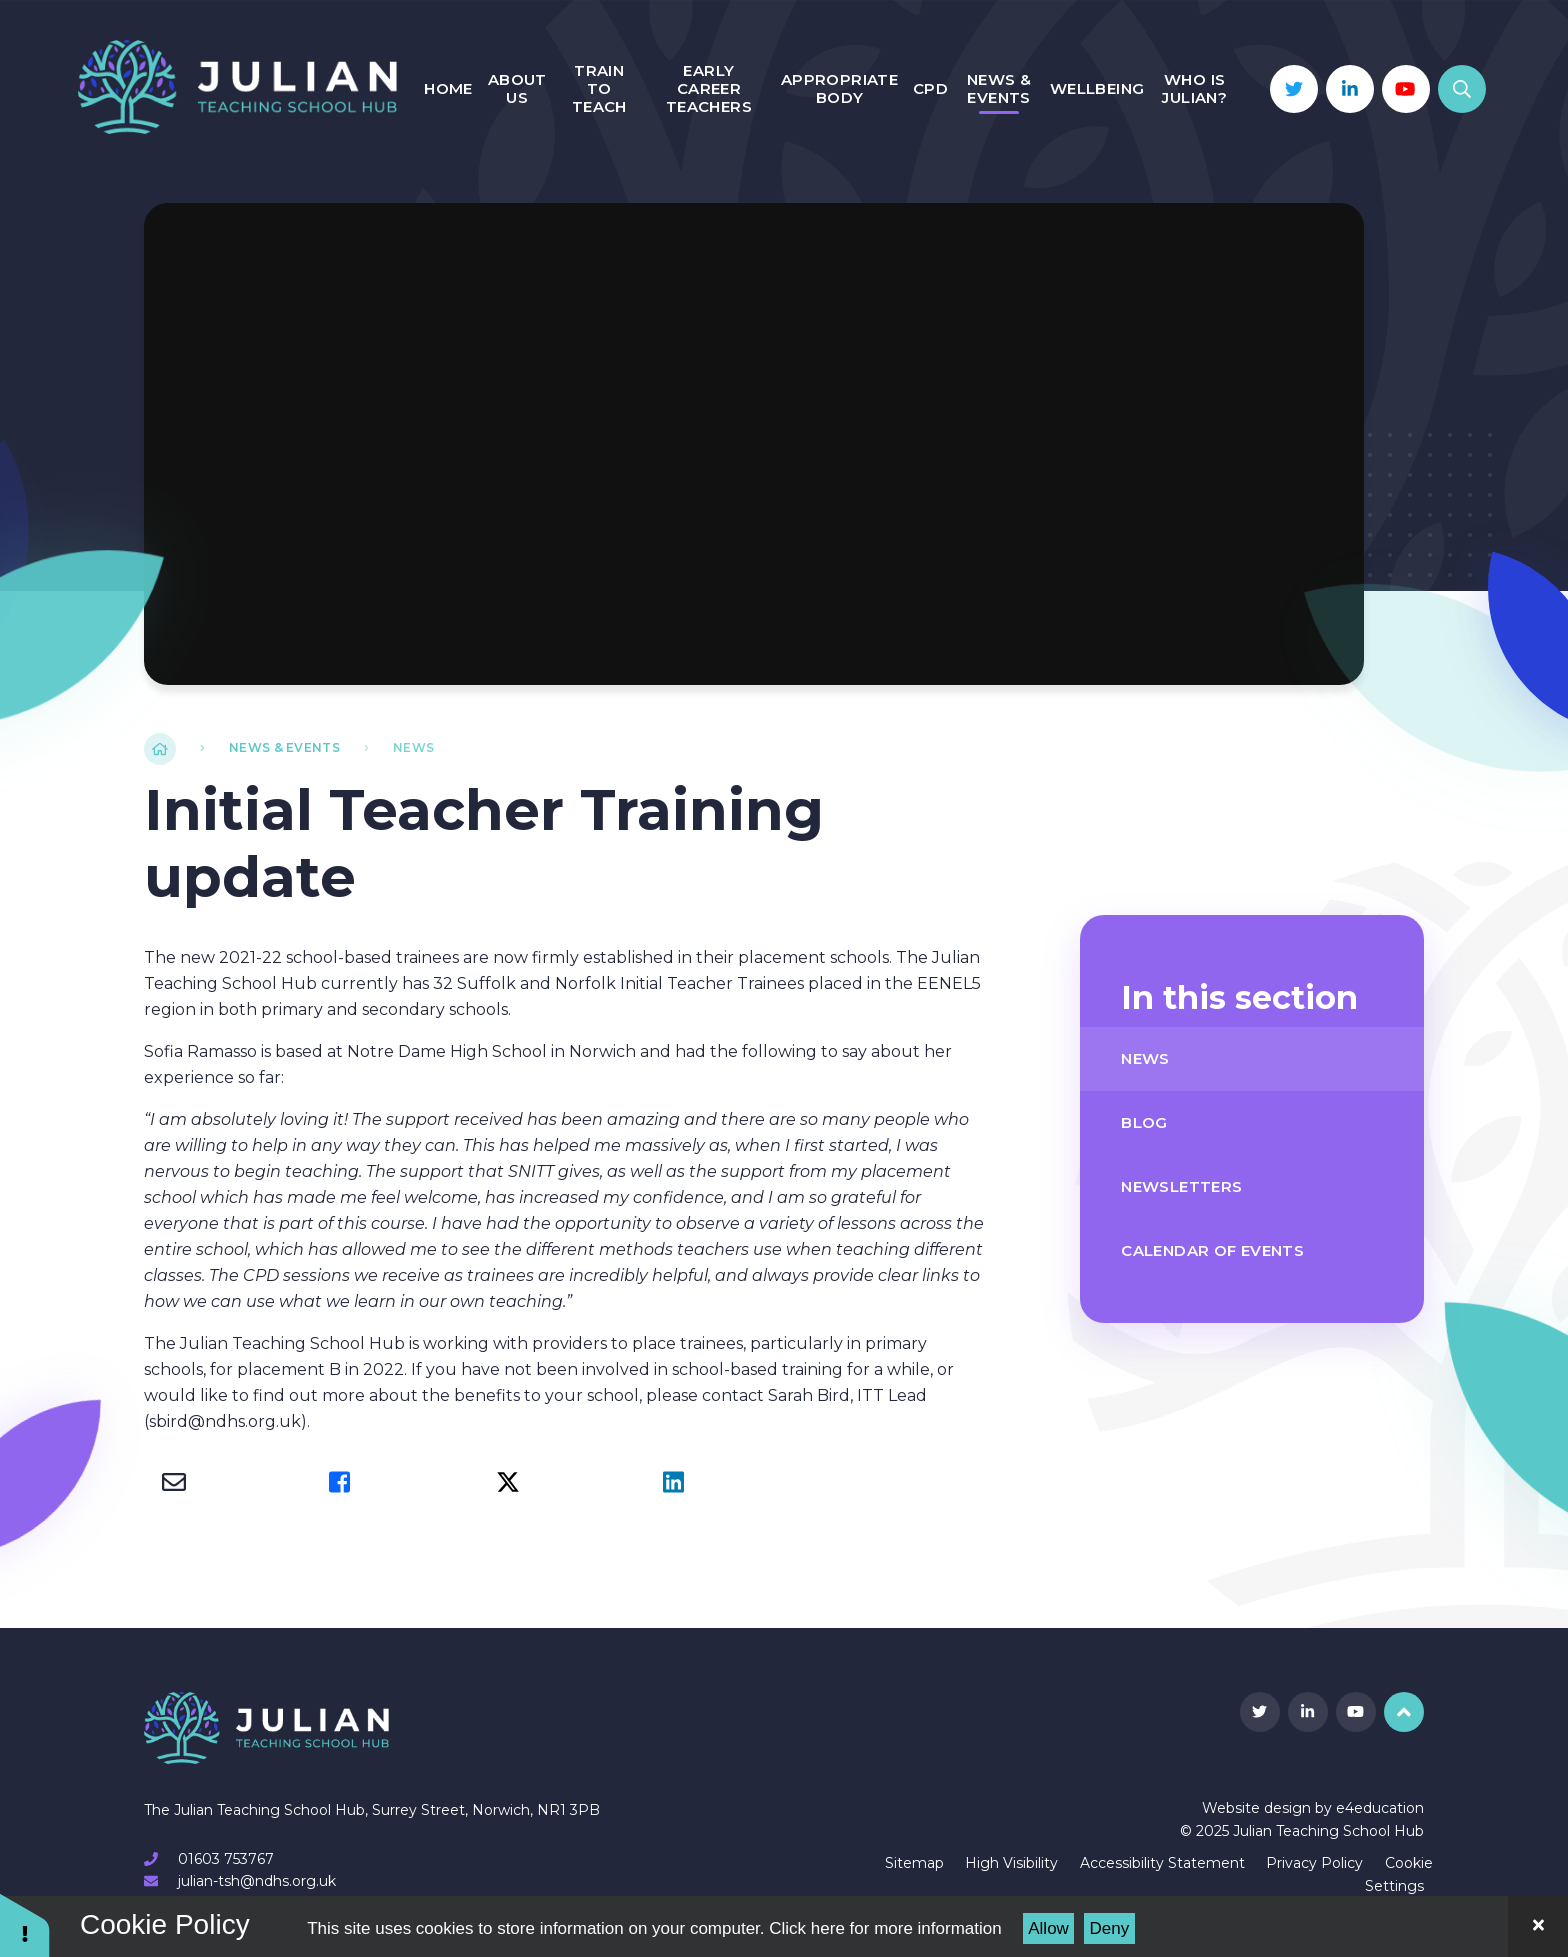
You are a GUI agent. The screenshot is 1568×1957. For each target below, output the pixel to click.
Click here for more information (885, 1928)
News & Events (284, 747)
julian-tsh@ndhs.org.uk (257, 1881)
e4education (1380, 1808)
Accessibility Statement (1162, 1863)
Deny (1110, 1928)
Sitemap (914, 1863)
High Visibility (1011, 1863)
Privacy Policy (1314, 1863)
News (413, 747)
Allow (1048, 1928)
